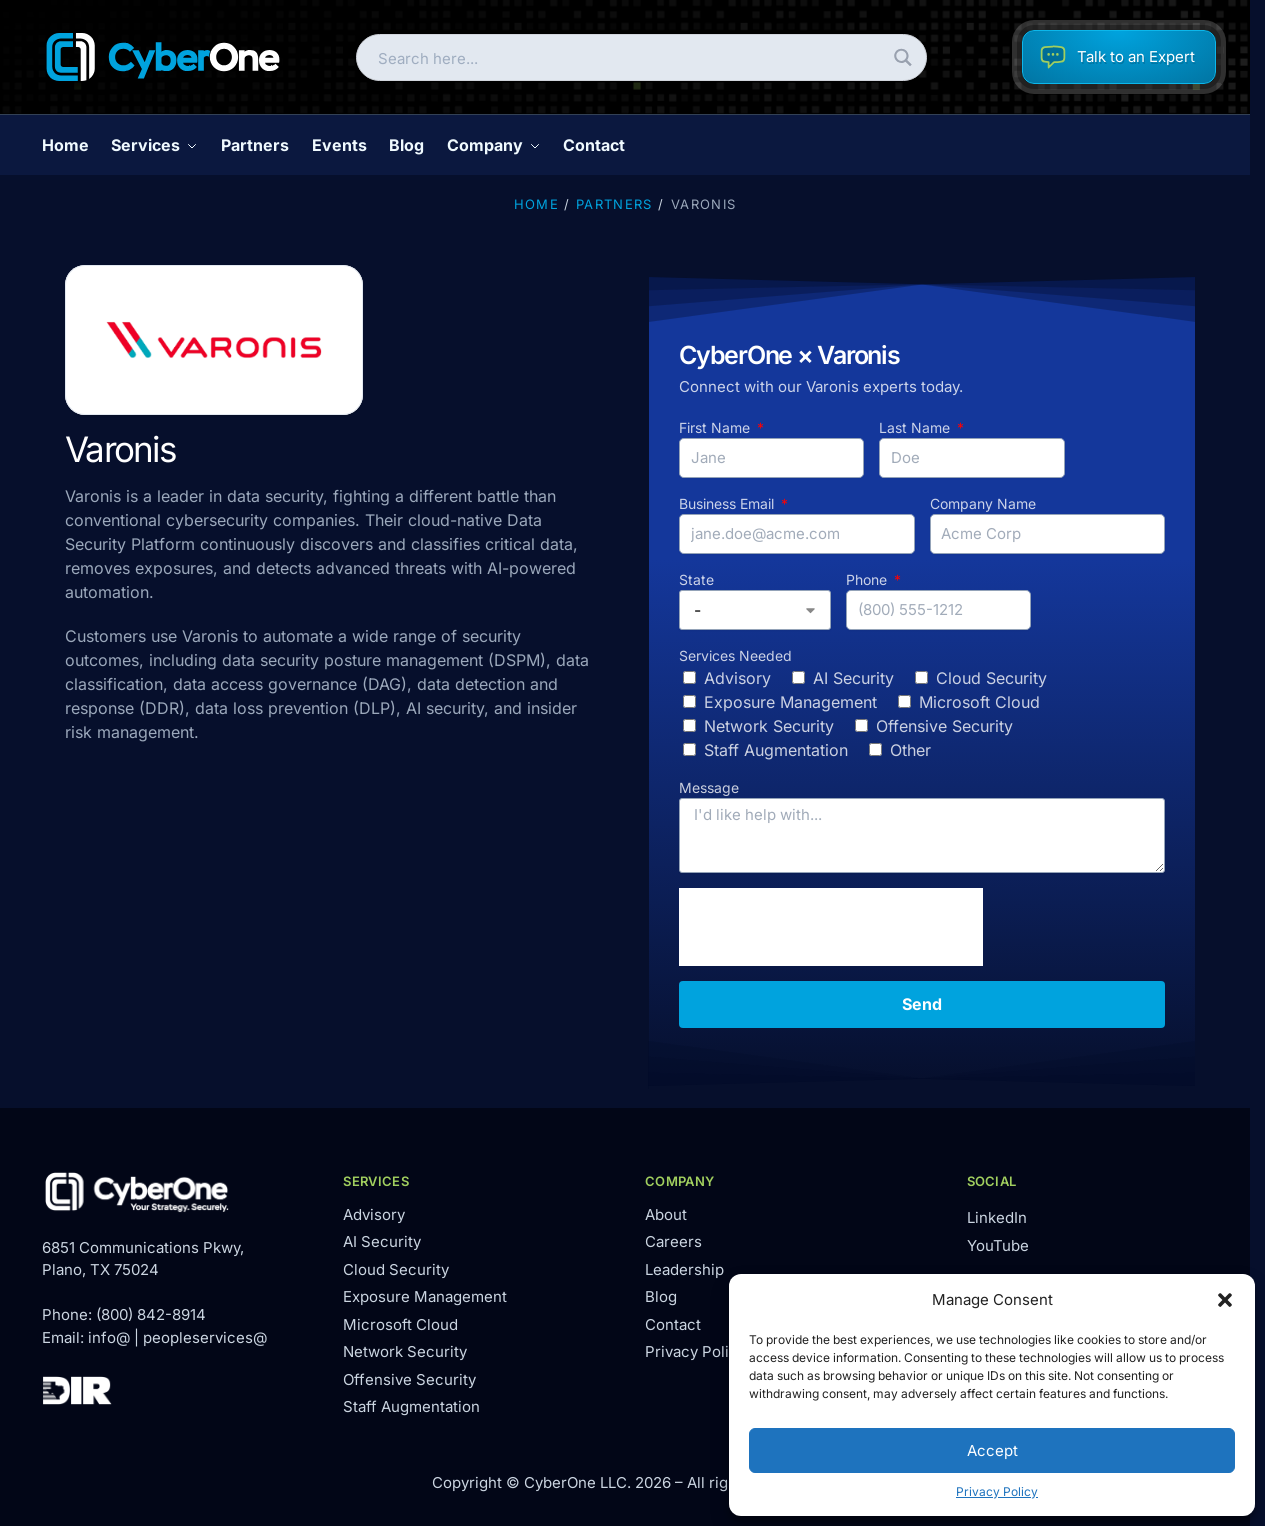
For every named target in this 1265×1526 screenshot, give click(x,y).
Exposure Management (790, 702)
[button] (1225, 1300)
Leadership (684, 1269)
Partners (614, 204)
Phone (868, 579)
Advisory (737, 678)
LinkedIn (997, 1217)
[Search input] (625, 57)
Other (910, 750)
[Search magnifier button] (903, 57)
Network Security (769, 726)
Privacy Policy (997, 1491)
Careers (673, 1241)
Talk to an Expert (1117, 57)
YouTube (998, 1245)
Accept (992, 1450)
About (666, 1214)
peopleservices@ (205, 1337)
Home (536, 204)
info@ (109, 1337)
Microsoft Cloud (979, 702)
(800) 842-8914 (151, 1314)
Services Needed (735, 655)
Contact (673, 1324)
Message (709, 787)
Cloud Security (991, 678)
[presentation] (831, 927)
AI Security (853, 678)
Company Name (983, 503)
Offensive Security (944, 726)
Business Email (728, 503)
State (696, 579)
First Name (716, 427)
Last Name (916, 427)
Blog (661, 1296)
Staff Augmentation (776, 750)
